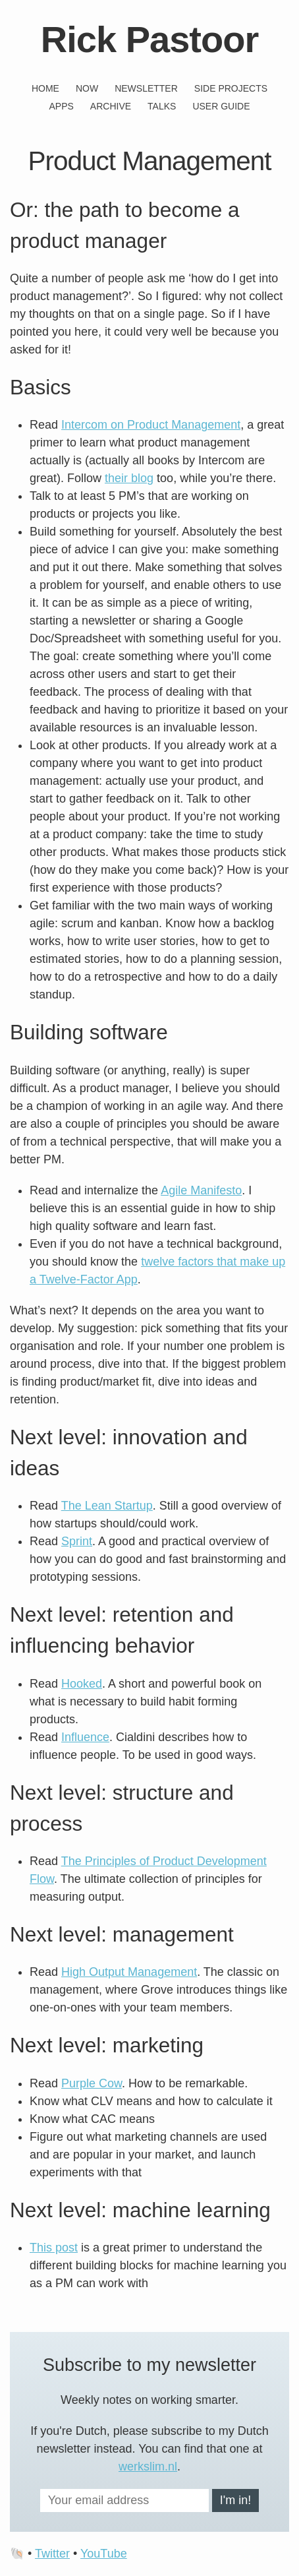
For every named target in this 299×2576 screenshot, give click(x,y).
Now (87, 88)
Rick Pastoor (149, 39)
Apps (61, 106)
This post (54, 2247)
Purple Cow (91, 2083)
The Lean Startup (107, 1505)
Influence (85, 1737)
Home (45, 88)
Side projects (230, 88)
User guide (221, 106)
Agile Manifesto (201, 1190)
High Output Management (129, 1971)
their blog (129, 478)
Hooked (81, 1683)
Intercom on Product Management (150, 424)
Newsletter (146, 88)
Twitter (52, 2553)
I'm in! (235, 2500)
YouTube (103, 2553)
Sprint (76, 1541)
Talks (162, 106)
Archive (110, 106)
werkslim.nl (148, 2466)
